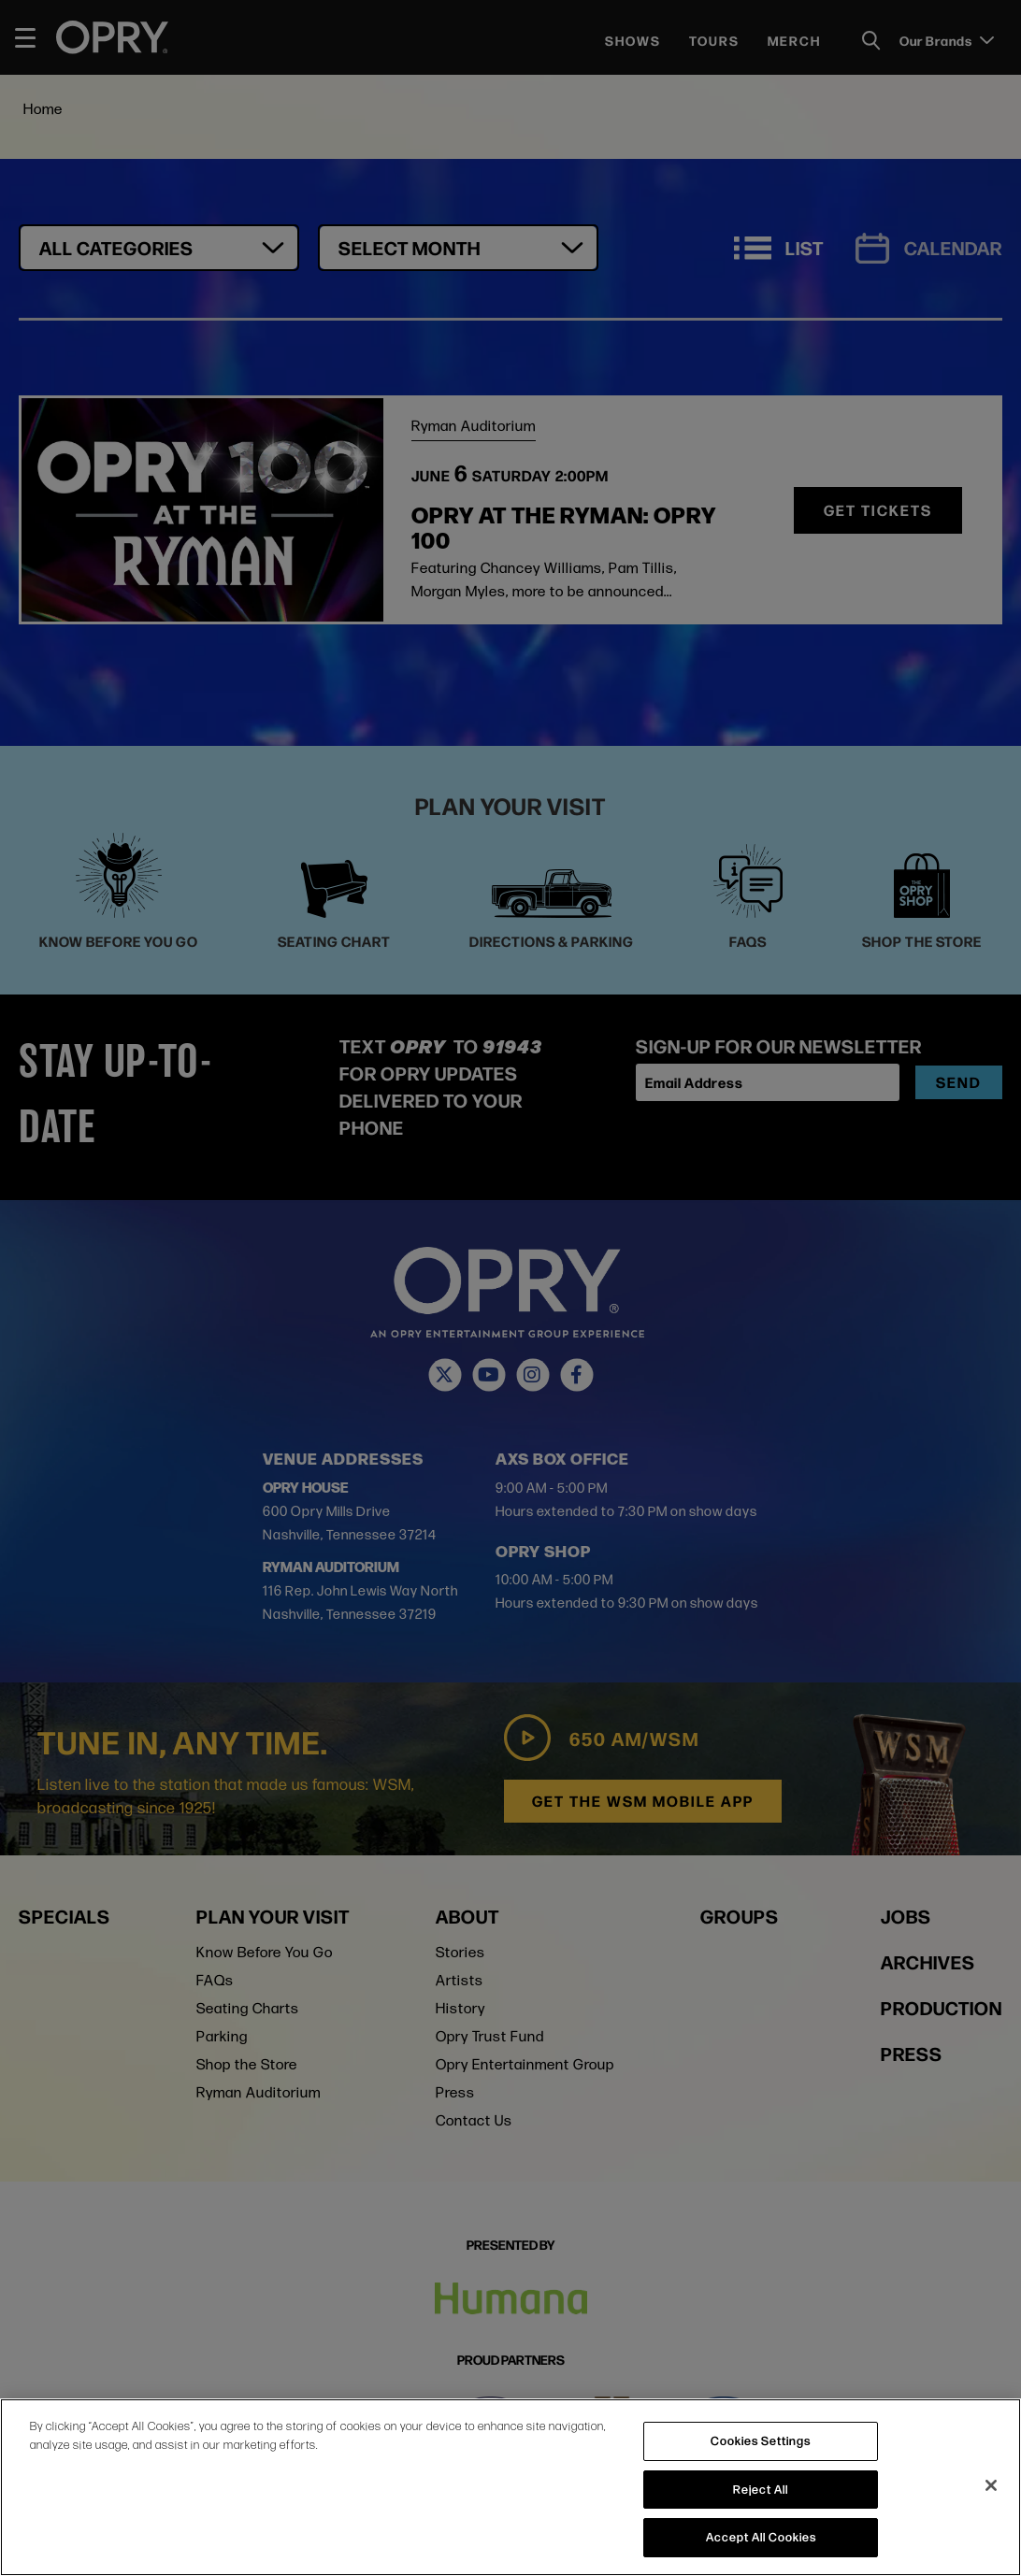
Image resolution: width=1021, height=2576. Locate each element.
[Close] (991, 2485)
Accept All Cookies (761, 2536)
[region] (510, 2487)
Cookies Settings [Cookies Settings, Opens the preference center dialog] (761, 2440)
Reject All (760, 2489)
